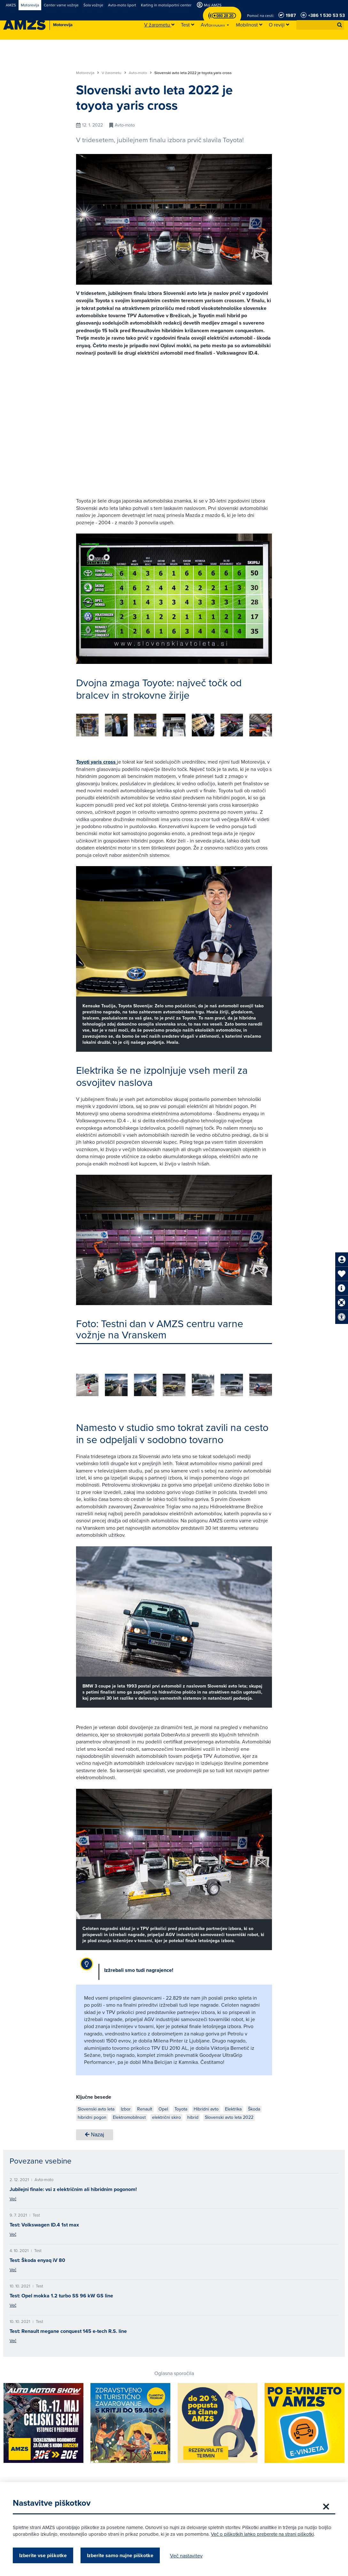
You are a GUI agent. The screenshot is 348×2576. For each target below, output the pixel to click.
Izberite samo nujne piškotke (120, 2555)
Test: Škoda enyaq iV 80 (37, 2260)
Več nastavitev (186, 2555)
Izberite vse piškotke (43, 2555)
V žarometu (114, 73)
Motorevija (87, 73)
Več (13, 2199)
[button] (339, 24)
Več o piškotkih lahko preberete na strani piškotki (262, 2534)
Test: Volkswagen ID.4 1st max (44, 2224)
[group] (87, 725)
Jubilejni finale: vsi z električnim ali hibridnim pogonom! (73, 2189)
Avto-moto (140, 73)
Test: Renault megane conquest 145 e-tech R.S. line (68, 2331)
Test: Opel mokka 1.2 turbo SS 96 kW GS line (61, 2295)
